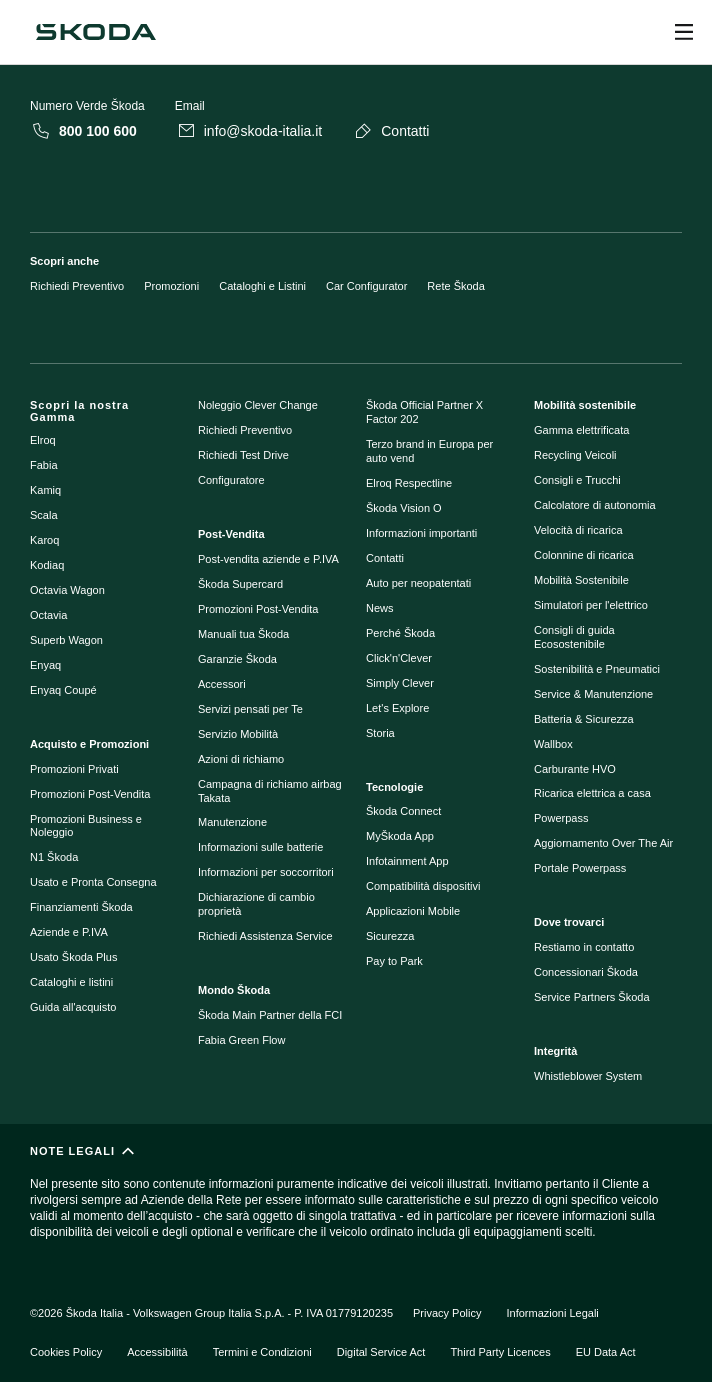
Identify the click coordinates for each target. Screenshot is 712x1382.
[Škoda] (96, 32)
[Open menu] (684, 32)
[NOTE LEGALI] (356, 1200)
